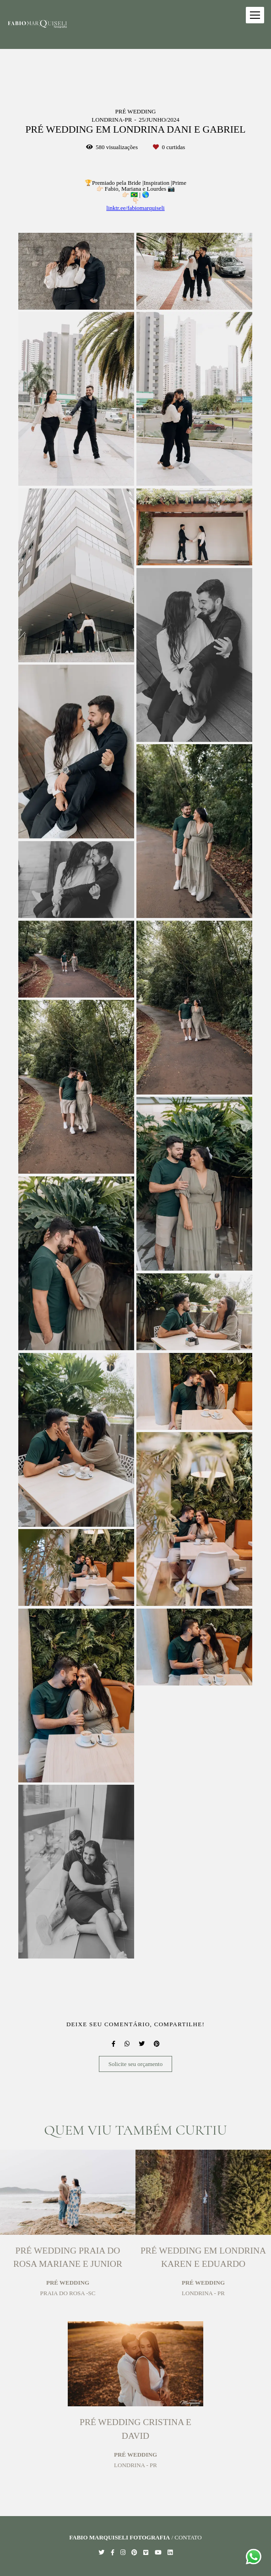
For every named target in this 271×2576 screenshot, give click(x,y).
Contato (187, 2537)
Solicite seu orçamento (135, 2064)
